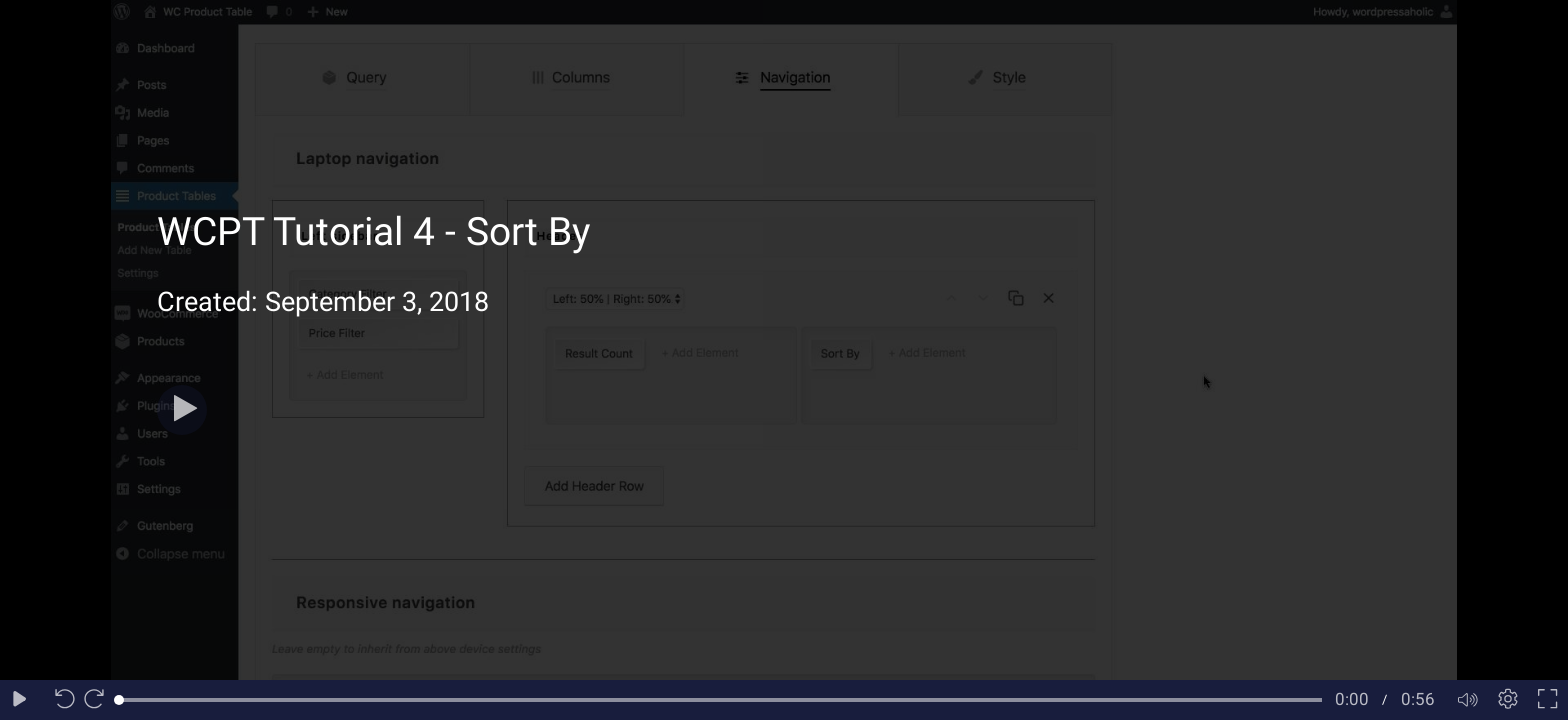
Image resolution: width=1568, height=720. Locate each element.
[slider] (720, 700)
